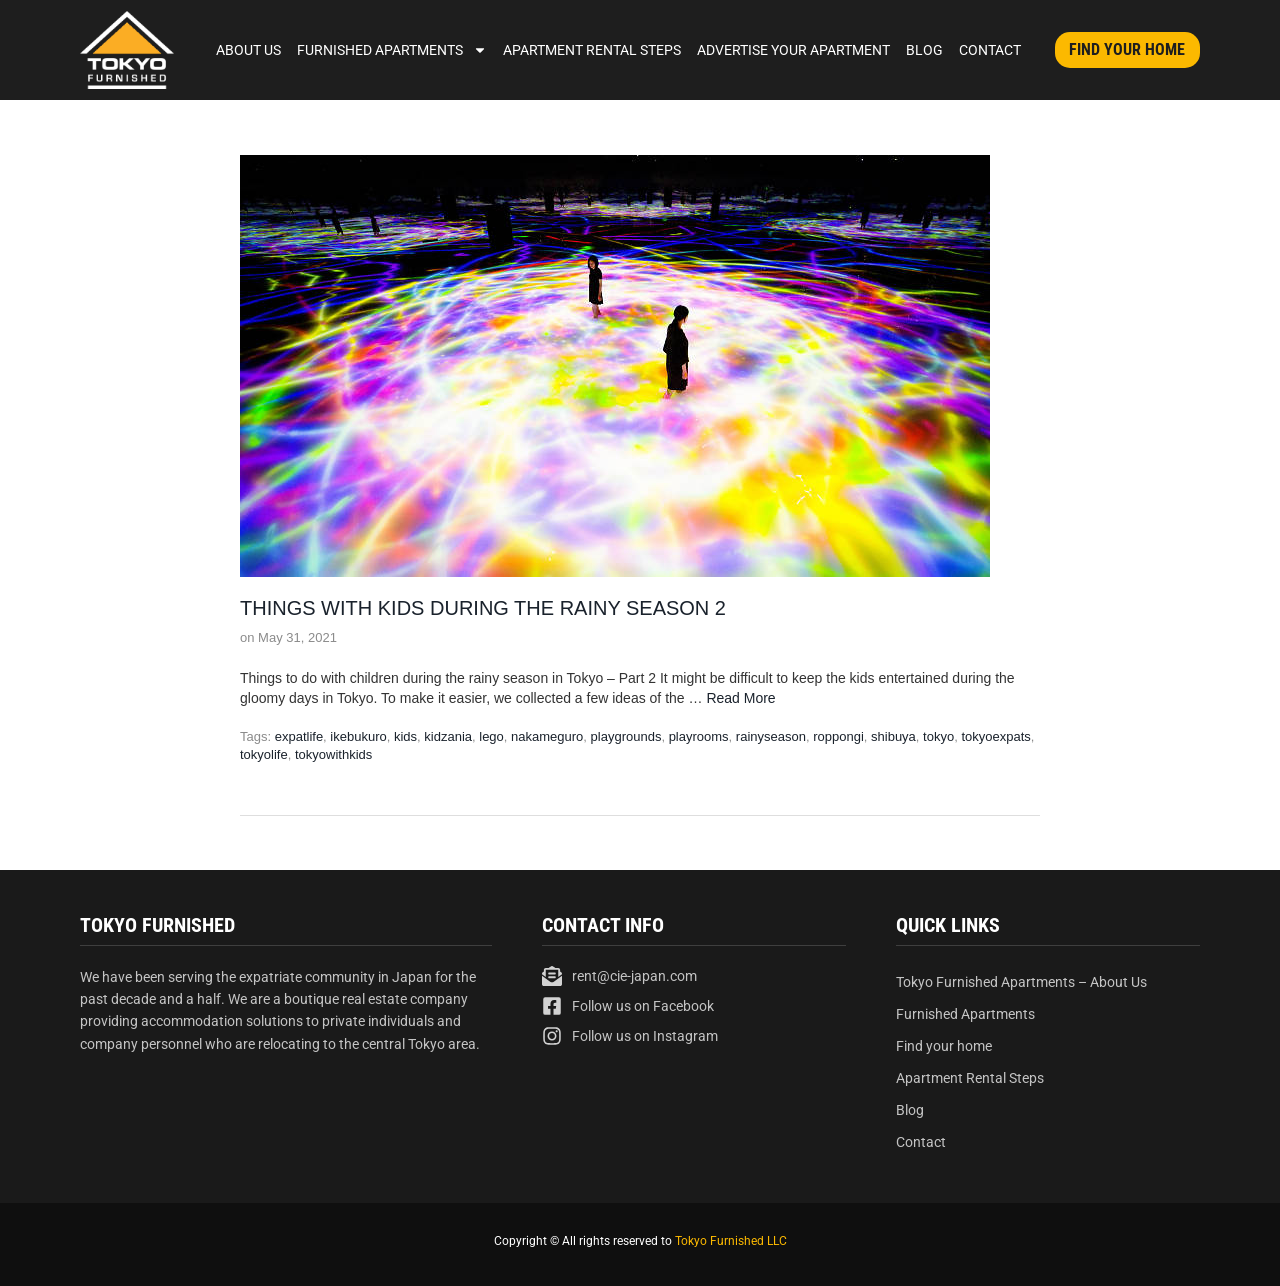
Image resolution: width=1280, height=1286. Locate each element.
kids (405, 736)
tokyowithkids (333, 754)
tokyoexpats (995, 736)
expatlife (299, 736)
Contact (990, 50)
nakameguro (547, 736)
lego (491, 736)
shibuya (893, 736)
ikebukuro (358, 736)
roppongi (838, 736)
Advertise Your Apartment (793, 50)
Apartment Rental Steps (592, 50)
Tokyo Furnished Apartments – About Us (1021, 982)
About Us (248, 50)
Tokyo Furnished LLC (731, 1241)
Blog (924, 50)
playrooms (699, 736)
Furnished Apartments (392, 50)
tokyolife (264, 754)
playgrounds (626, 736)
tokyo (938, 736)
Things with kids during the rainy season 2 (483, 608)
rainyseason (771, 736)
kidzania (448, 736)
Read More (740, 698)
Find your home (944, 1046)
